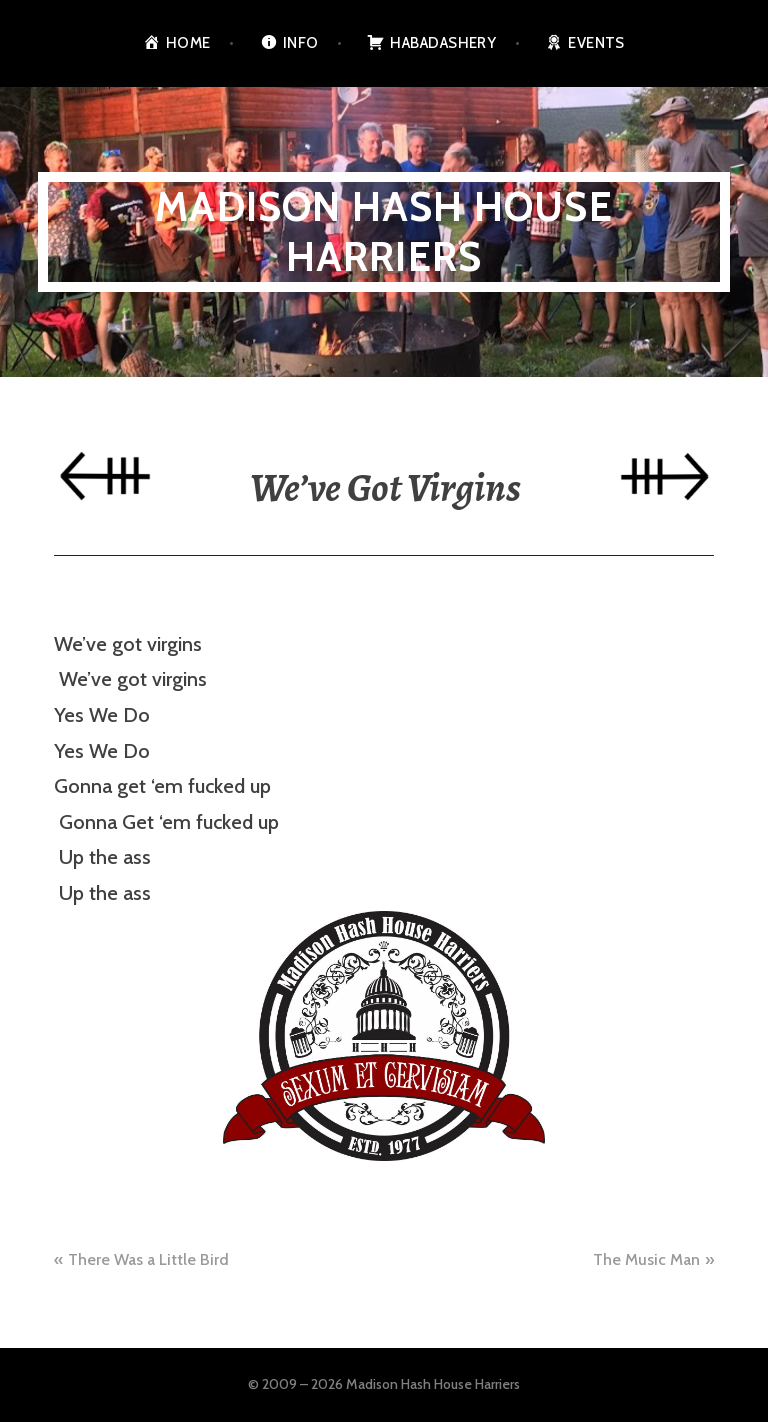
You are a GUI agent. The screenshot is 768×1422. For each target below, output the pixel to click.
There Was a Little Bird (148, 1259)
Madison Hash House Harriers (384, 231)
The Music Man (646, 1259)
